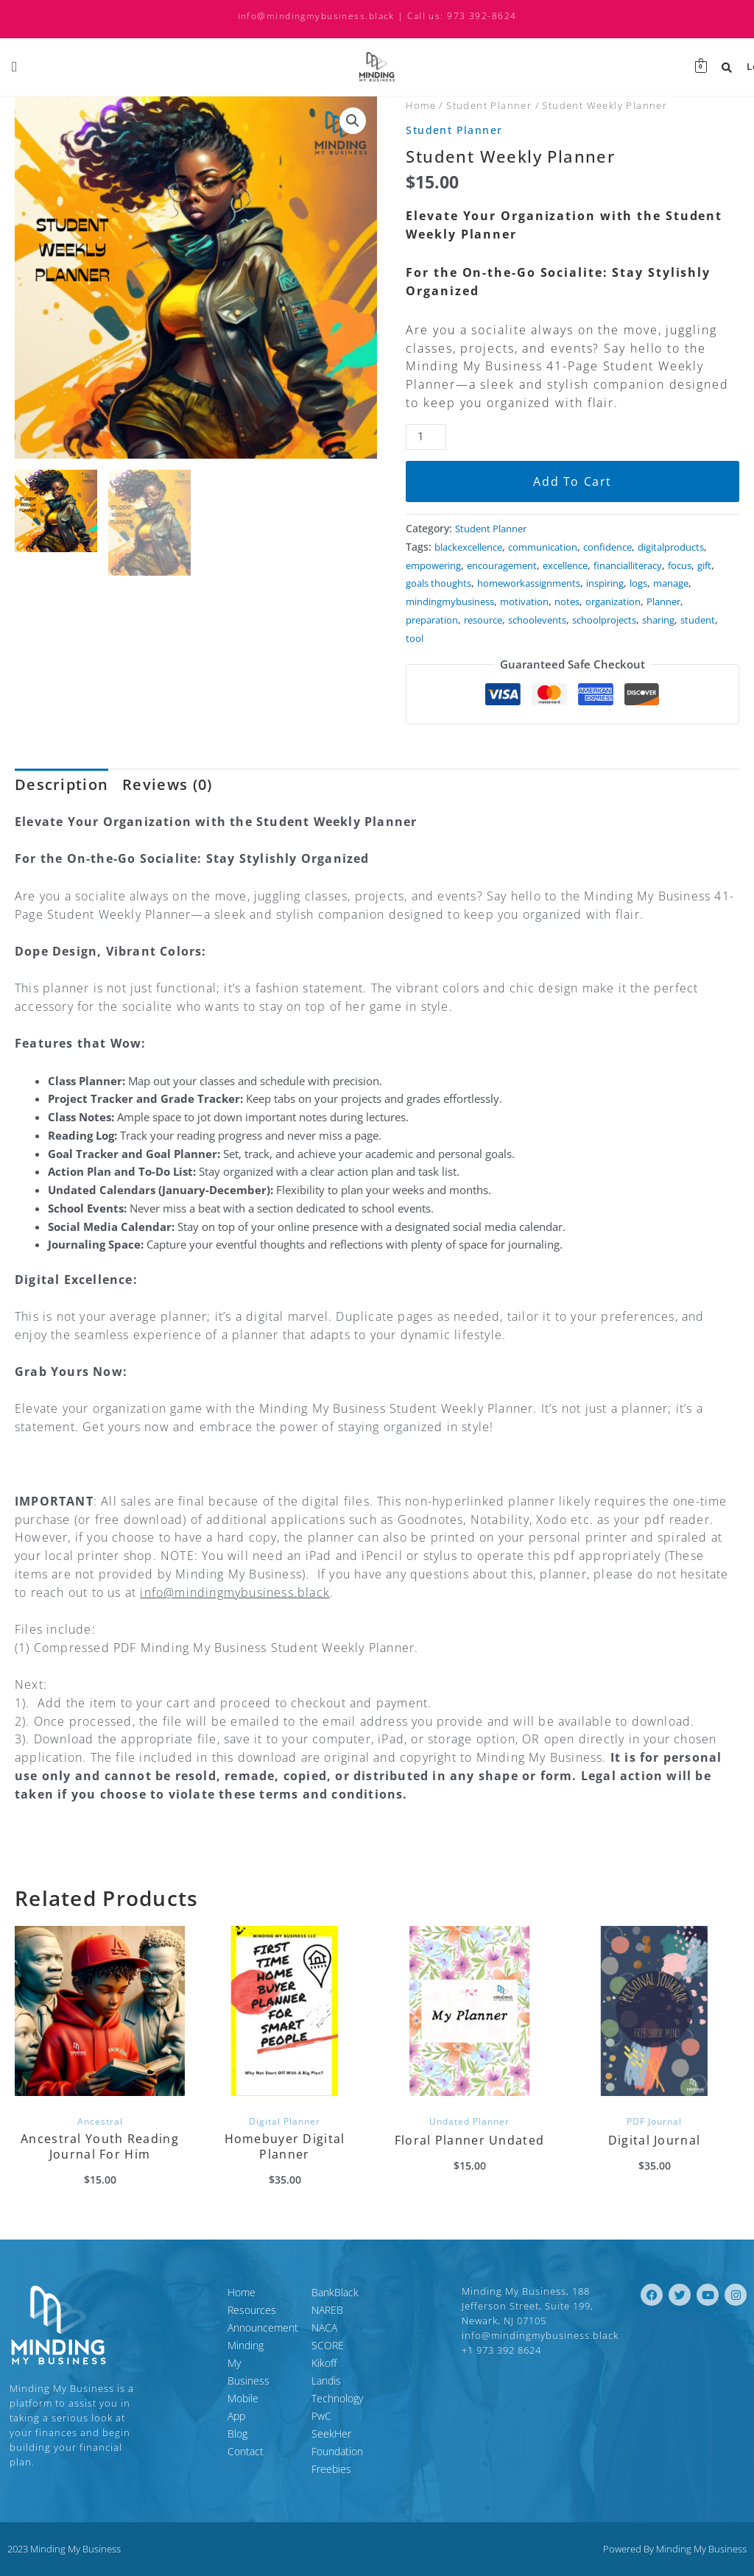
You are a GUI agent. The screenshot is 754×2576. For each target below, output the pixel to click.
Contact (179, 2407)
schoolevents (552, 638)
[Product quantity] (425, 437)
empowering (518, 565)
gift (530, 583)
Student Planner (489, 105)
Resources (185, 2319)
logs (586, 601)
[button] (352, 120)
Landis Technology (353, 2389)
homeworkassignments (463, 601)
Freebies (331, 2442)
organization (634, 620)
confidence (627, 547)
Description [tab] (61, 803)
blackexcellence (473, 547)
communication (556, 547)
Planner (690, 620)
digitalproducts (443, 565)
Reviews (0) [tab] (167, 803)
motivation (538, 620)
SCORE (327, 2354)
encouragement (593, 565)
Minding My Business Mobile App (226, 2363)
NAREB (327, 2319)
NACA (324, 2336)
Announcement (196, 2336)
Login (733, 66)
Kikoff (324, 2372)
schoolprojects (625, 638)
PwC (321, 2407)
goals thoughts (580, 583)
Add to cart (572, 481)
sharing (686, 638)
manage (621, 601)
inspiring (548, 601)
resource (492, 638)
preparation (435, 638)
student (425, 656)
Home (421, 105)
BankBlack (335, 2301)
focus (503, 583)
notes (583, 620)
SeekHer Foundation (358, 2425)
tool (459, 656)
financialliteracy (445, 583)
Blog (170, 2389)
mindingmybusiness (456, 620)
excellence (664, 565)
